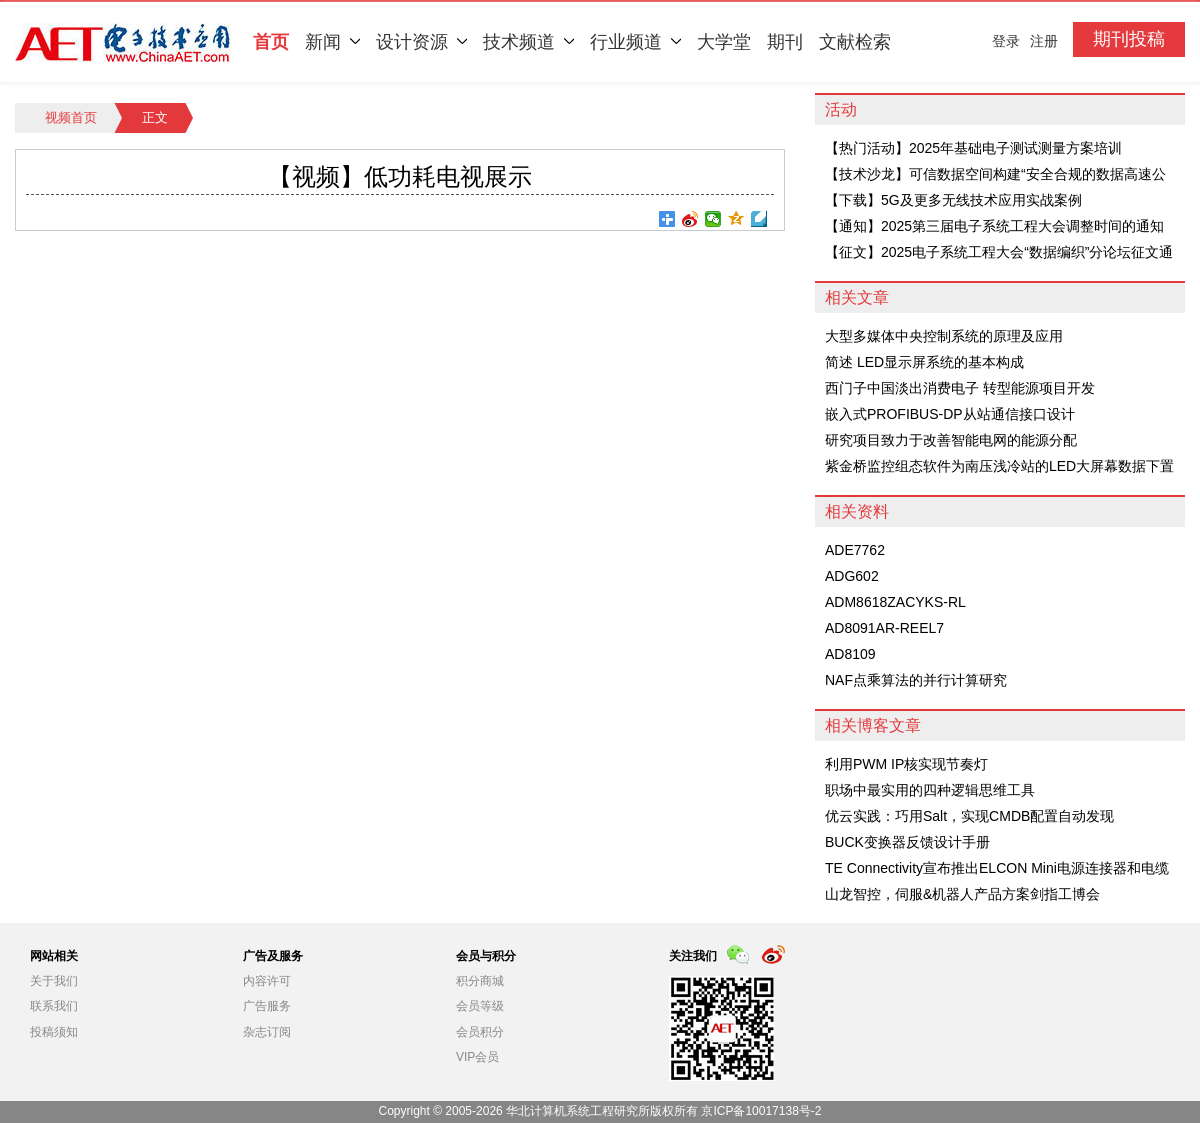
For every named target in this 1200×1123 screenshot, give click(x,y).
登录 (1006, 41)
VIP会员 (477, 1057)
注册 (1044, 41)
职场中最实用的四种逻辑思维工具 (930, 790)
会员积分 (480, 1032)
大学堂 (724, 42)
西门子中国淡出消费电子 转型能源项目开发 (960, 388)
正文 (155, 117)
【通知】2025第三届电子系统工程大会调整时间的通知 (994, 226)
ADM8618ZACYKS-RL (895, 602)
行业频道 (635, 42)
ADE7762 (855, 550)
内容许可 (267, 981)
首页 (271, 42)
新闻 (332, 42)
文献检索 (855, 42)
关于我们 (54, 981)
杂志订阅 (267, 1032)
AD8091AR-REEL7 (884, 628)
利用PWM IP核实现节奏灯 (906, 764)
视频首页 (71, 117)
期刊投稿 (1129, 39)
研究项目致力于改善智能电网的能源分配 (951, 440)
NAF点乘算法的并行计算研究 (916, 680)
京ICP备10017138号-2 (761, 1111)
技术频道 (528, 42)
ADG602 (852, 576)
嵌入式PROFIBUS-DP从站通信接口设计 (950, 414)
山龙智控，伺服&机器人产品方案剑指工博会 (962, 894)
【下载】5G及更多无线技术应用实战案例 (953, 200)
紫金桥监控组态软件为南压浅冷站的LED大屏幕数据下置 (999, 466)
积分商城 (480, 981)
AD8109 (850, 654)
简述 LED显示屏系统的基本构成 (924, 362)
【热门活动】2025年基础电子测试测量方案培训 (973, 148)
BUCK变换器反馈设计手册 (907, 842)
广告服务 (267, 1006)
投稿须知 (54, 1032)
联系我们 (54, 1006)
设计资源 (421, 42)
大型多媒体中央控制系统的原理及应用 (944, 336)
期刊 (785, 42)
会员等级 (480, 1006)
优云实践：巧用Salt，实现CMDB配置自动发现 (969, 816)
